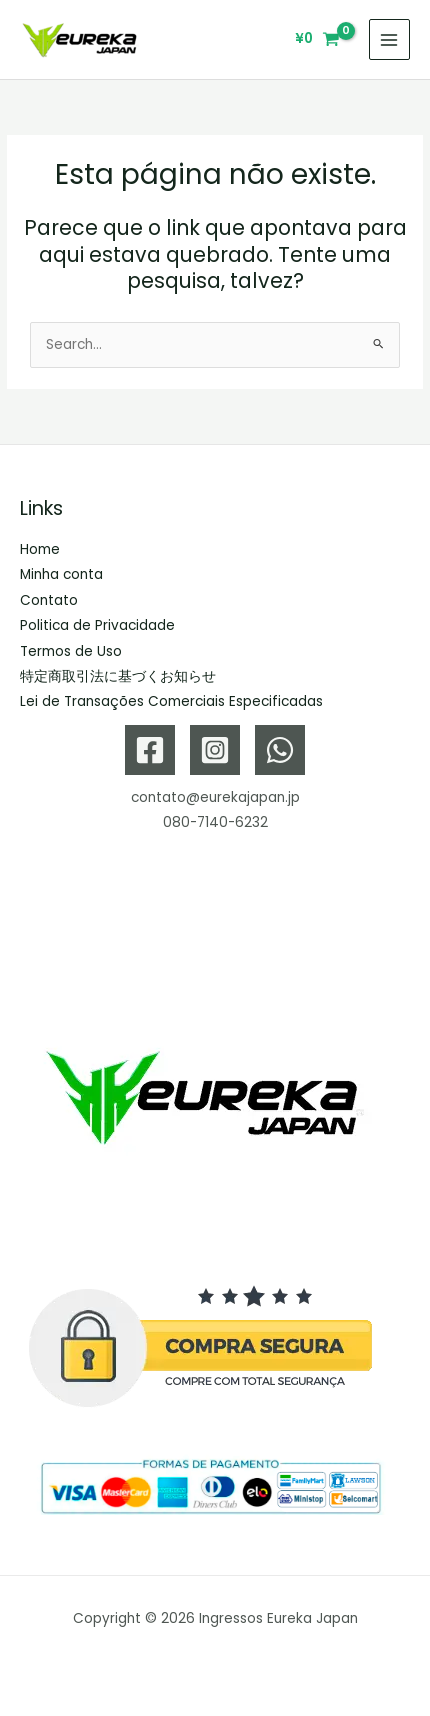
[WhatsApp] (280, 750)
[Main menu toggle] (389, 39)
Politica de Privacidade (97, 625)
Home (40, 549)
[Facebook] (150, 750)
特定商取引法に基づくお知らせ (118, 676)
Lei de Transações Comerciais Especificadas (171, 701)
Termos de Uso (71, 651)
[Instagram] (215, 750)
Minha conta (61, 574)
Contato (49, 600)
